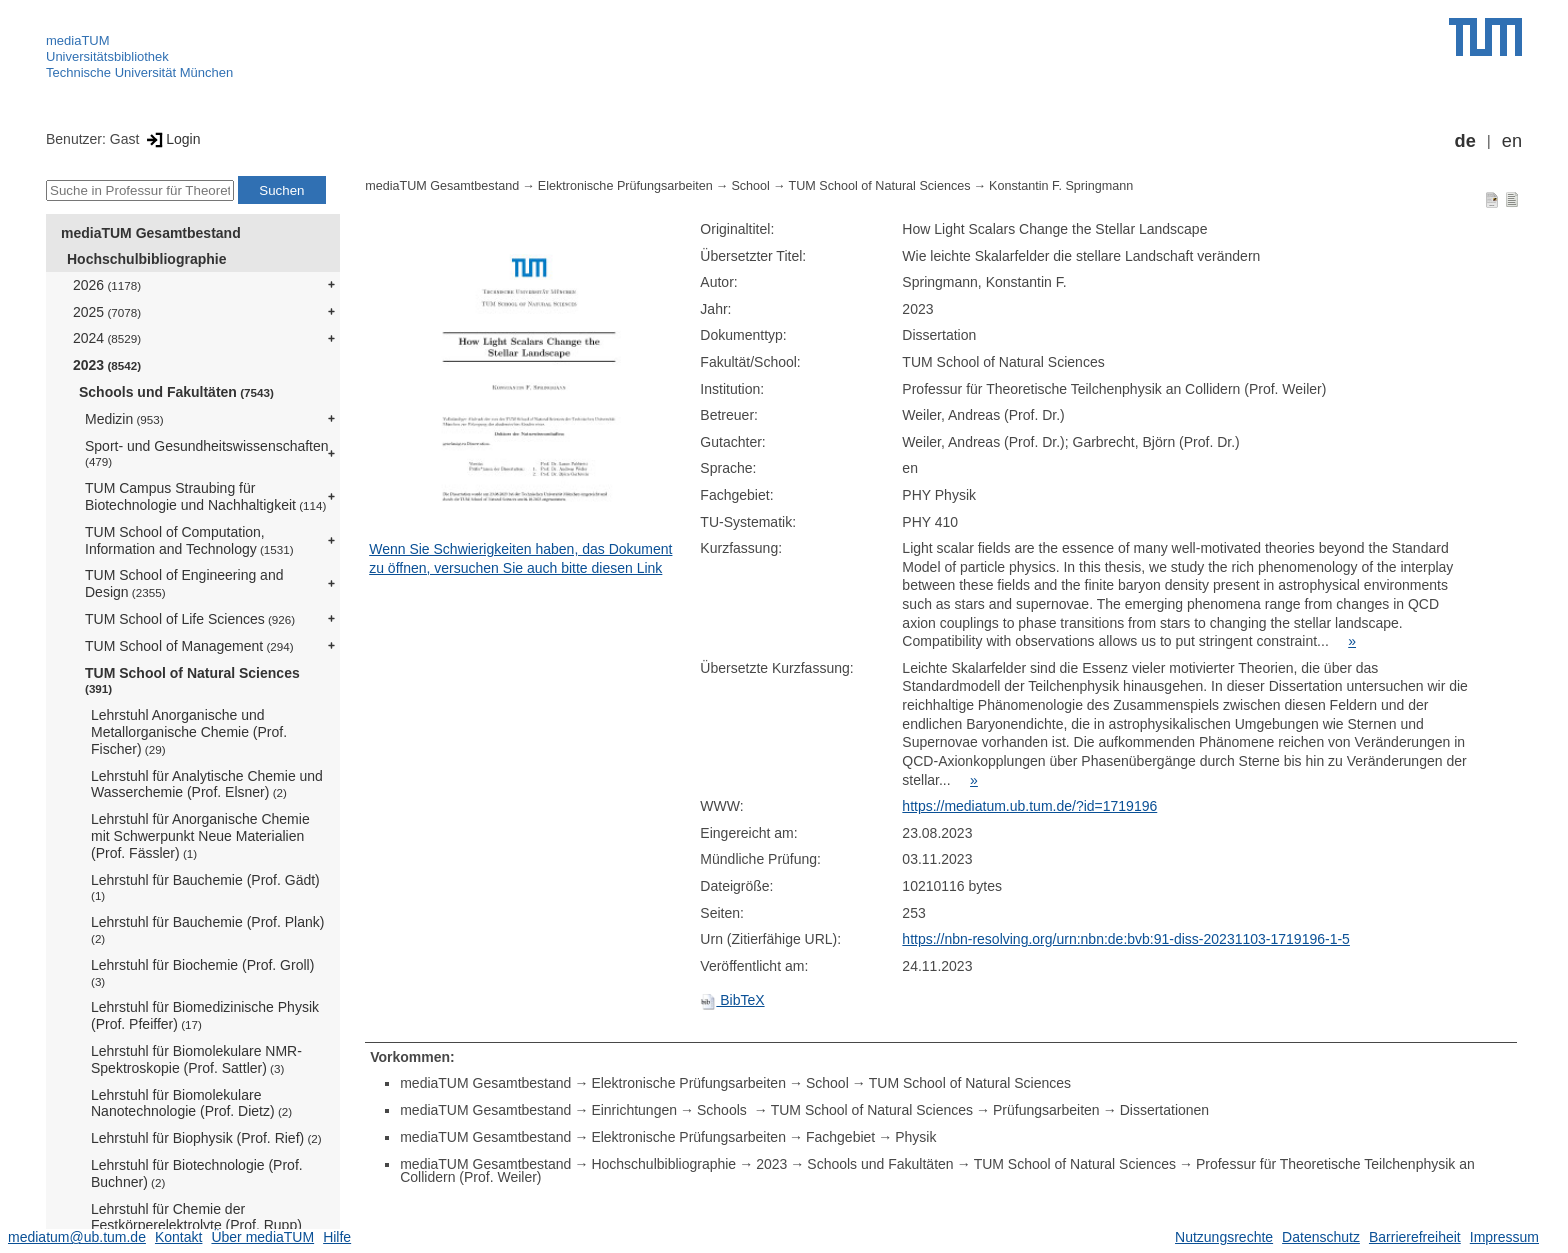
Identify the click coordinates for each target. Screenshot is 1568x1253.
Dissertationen (1165, 1110)
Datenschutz (1321, 1237)
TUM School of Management (189, 646)
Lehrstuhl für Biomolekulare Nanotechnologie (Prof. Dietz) (191, 1103)
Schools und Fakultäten (176, 392)
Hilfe (337, 1237)
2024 (107, 338)
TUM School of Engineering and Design (184, 583)
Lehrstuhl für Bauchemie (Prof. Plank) (207, 929)
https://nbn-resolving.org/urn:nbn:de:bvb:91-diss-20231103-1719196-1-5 (1126, 939)
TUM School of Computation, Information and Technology (189, 540)
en (1512, 141)
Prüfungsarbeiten (1046, 1110)
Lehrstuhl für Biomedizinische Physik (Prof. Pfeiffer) (205, 1015)
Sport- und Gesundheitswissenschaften (207, 453)
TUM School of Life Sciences (190, 619)
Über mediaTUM (262, 1237)
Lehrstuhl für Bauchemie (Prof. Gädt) (205, 887)
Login (171, 139)
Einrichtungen (634, 1110)
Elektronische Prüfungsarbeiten (625, 186)
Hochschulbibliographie (146, 259)
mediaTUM (78, 40)
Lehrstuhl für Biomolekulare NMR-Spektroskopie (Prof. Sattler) (196, 1059)
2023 (107, 365)
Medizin (124, 419)
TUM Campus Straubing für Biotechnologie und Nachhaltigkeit (205, 496)
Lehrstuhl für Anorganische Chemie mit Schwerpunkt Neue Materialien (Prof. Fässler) (200, 836)
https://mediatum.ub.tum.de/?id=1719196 (1029, 806)
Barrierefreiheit (1415, 1237)
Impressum (1504, 1237)
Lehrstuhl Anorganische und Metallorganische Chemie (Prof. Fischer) (189, 732)
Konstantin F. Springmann (1061, 186)
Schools (724, 1110)
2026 (107, 285)
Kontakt (178, 1237)
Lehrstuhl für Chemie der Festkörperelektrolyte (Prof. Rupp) (196, 1217)
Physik (915, 1137)
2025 (107, 312)
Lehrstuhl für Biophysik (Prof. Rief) (206, 1138)
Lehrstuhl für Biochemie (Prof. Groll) (202, 972)
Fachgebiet (840, 1137)
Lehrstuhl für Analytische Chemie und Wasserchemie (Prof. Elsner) (207, 784)
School (750, 186)
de (1465, 141)
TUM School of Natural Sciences (192, 680)
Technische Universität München (139, 72)
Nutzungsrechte (1224, 1237)
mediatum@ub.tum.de (77, 1237)
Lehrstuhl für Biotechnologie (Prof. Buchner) (197, 1173)
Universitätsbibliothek (107, 56)
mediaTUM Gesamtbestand (151, 233)
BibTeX (732, 1000)
